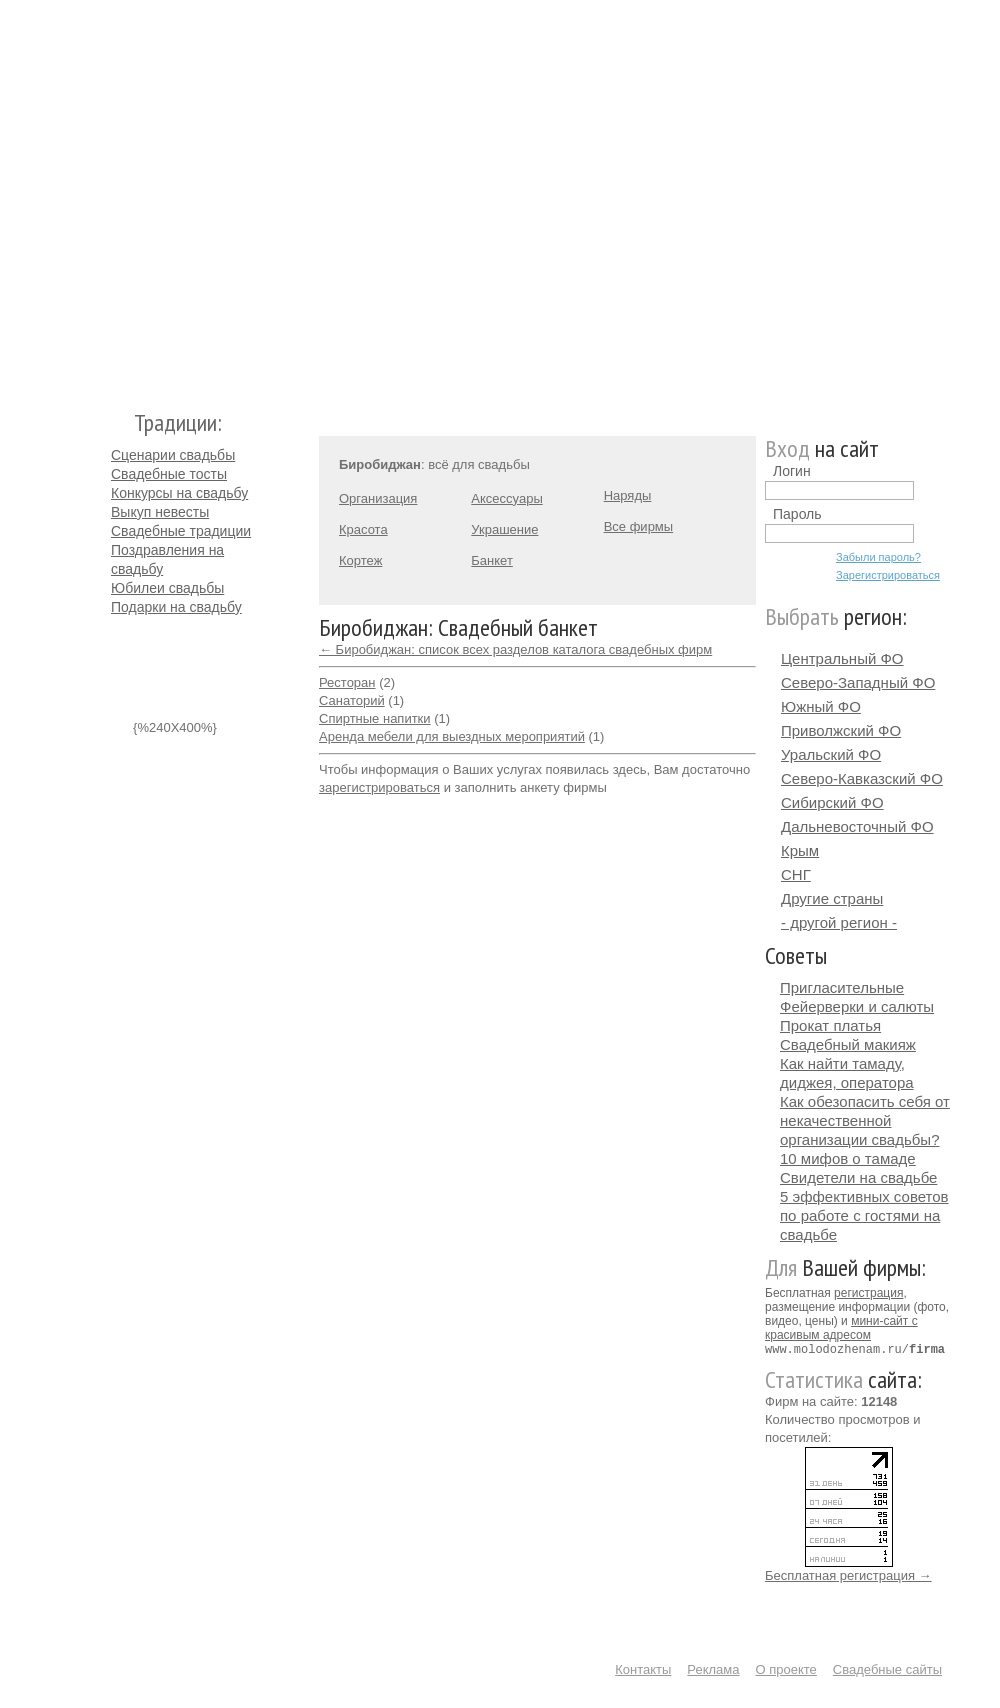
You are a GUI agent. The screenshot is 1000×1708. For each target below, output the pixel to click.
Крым (800, 850)
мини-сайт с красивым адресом (841, 1328)
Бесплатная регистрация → (848, 1574)
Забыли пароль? (878, 557)
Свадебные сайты (887, 1668)
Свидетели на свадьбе (858, 1177)
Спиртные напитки (375, 718)
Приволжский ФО (841, 730)
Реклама (713, 1668)
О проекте (786, 1668)
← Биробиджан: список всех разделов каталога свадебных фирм (515, 649)
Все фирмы (638, 526)
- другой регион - (839, 922)
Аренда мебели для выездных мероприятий (452, 736)
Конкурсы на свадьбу (179, 493)
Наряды (628, 495)
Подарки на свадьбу (176, 607)
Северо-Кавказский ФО (862, 778)
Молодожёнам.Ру (119, 195)
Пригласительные (842, 987)
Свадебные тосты (169, 474)
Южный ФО (821, 706)
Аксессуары (506, 498)
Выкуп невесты (160, 512)
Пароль (797, 514)
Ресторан (347, 682)
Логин (792, 471)
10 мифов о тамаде (848, 1158)
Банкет (492, 560)
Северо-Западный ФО (858, 682)
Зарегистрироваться (888, 575)
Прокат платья (830, 1025)
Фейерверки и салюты (857, 1006)
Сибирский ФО (832, 802)
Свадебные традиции (181, 531)
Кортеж (360, 560)
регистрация (868, 1293)
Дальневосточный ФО (857, 826)
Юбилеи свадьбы (167, 588)
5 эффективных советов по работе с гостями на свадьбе (864, 1215)
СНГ (796, 874)
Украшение (504, 529)
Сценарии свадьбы (173, 455)
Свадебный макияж (848, 1044)
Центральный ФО (842, 658)
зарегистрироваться (379, 787)
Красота (363, 529)
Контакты (643, 1668)
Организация (378, 498)
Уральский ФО (831, 754)
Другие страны (832, 898)
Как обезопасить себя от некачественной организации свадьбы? (865, 1120)
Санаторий (352, 700)
